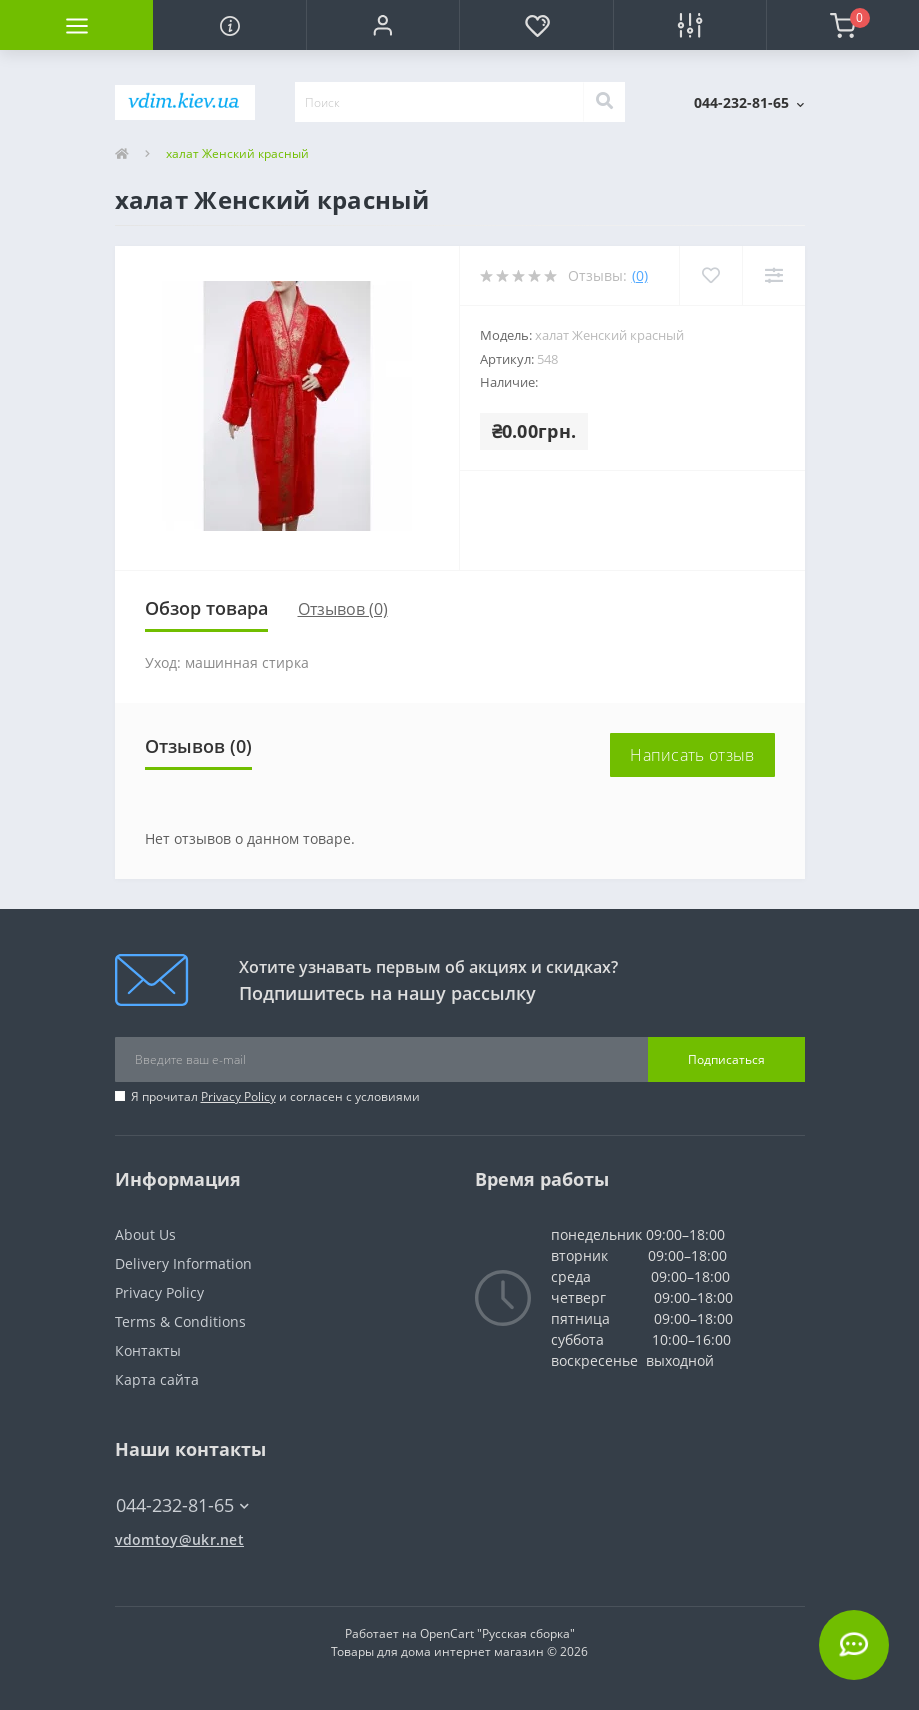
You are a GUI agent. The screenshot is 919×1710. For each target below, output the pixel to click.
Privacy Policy (238, 1096)
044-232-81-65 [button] (182, 1505)
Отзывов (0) (343, 609)
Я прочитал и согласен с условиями (275, 1096)
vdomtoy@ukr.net (180, 1539)
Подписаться (726, 1059)
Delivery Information (183, 1263)
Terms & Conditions (180, 1321)
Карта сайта (157, 1379)
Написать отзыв (692, 755)
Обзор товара (206, 608)
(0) (640, 275)
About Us (145, 1234)
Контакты (148, 1350)
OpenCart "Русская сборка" (497, 1633)
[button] (382, 25)
